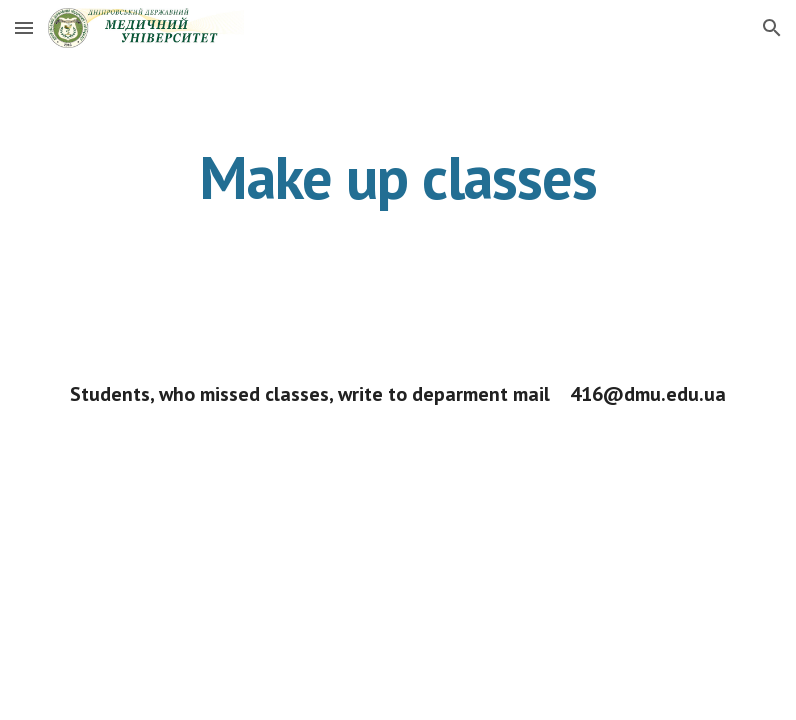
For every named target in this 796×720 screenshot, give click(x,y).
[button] (24, 27)
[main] (397, 177)
